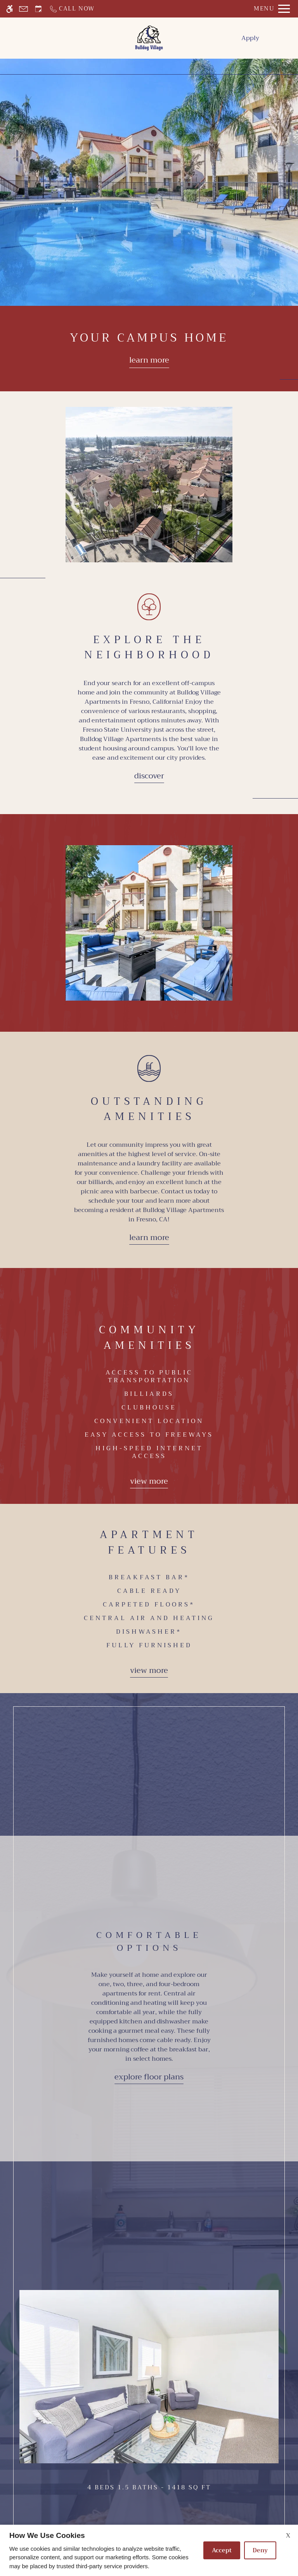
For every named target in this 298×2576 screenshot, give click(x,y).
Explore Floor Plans (149, 2077)
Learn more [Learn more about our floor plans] (149, 360)
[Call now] (71, 9)
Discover (149, 776)
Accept (222, 2550)
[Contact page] (23, 9)
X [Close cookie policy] (288, 2535)
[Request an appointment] (38, 9)
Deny (260, 2550)
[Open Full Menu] (272, 9)
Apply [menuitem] (250, 38)
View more (149, 1481)
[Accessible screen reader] (9, 9)
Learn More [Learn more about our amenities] (149, 1237)
